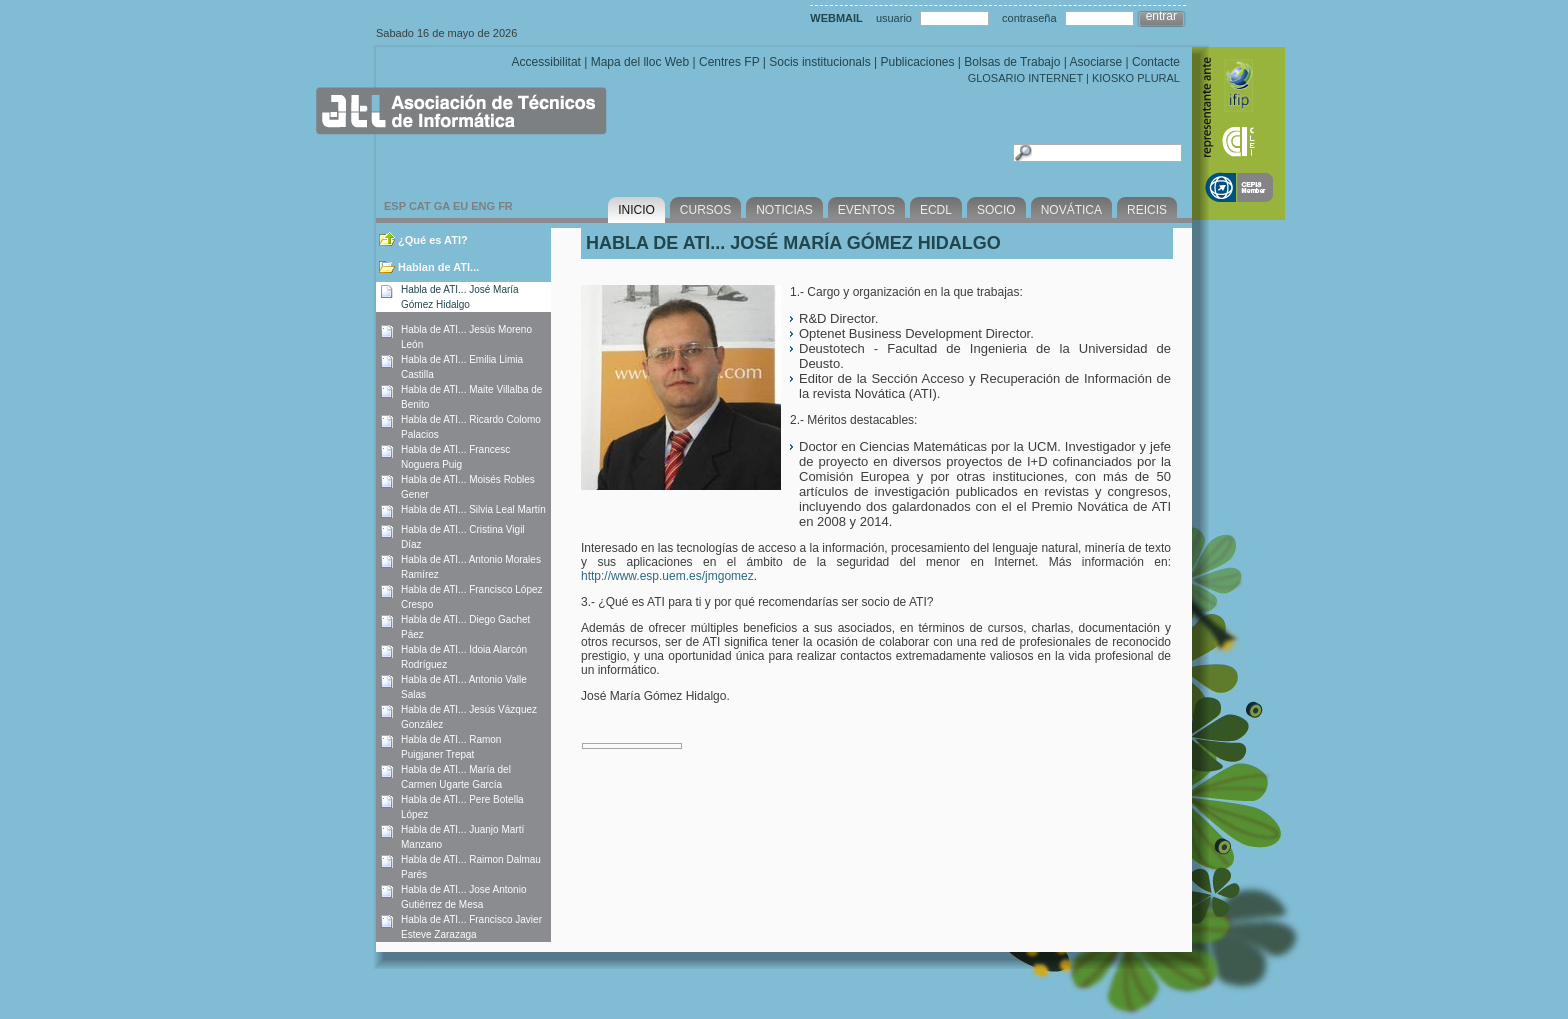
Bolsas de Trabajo (1012, 62)
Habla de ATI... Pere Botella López (462, 807)
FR (505, 206)
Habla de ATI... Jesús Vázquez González (469, 717)
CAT (420, 206)
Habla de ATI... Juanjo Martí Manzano (462, 837)
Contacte (1156, 62)
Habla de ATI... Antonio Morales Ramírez (471, 567)
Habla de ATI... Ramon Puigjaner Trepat (451, 747)
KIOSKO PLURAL (1136, 78)
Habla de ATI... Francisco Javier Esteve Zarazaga (471, 927)
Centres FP (729, 62)
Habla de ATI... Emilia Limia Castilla (462, 367)
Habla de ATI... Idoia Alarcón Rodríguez (464, 657)
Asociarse (1095, 62)
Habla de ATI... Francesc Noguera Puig (455, 457)
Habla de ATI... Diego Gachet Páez (465, 627)
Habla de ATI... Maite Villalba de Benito (471, 397)
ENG (483, 206)
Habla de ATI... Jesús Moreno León (466, 337)
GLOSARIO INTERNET (1025, 78)
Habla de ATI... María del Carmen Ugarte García (456, 777)
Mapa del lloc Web (640, 62)
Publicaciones (917, 62)
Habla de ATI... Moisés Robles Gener (468, 487)
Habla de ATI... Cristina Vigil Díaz (463, 537)
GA (442, 206)
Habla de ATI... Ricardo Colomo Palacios (471, 427)
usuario (894, 18)
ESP (395, 206)
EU (460, 206)
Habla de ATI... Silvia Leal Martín (473, 509)
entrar (1161, 16)
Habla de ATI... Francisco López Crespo (472, 597)
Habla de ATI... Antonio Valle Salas (464, 687)
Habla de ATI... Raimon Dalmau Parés (471, 867)
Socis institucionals (819, 62)
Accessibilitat (546, 62)
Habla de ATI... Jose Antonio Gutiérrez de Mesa (463, 897)
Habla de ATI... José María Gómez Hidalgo (460, 297)
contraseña (1029, 18)
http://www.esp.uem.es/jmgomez (667, 576)
